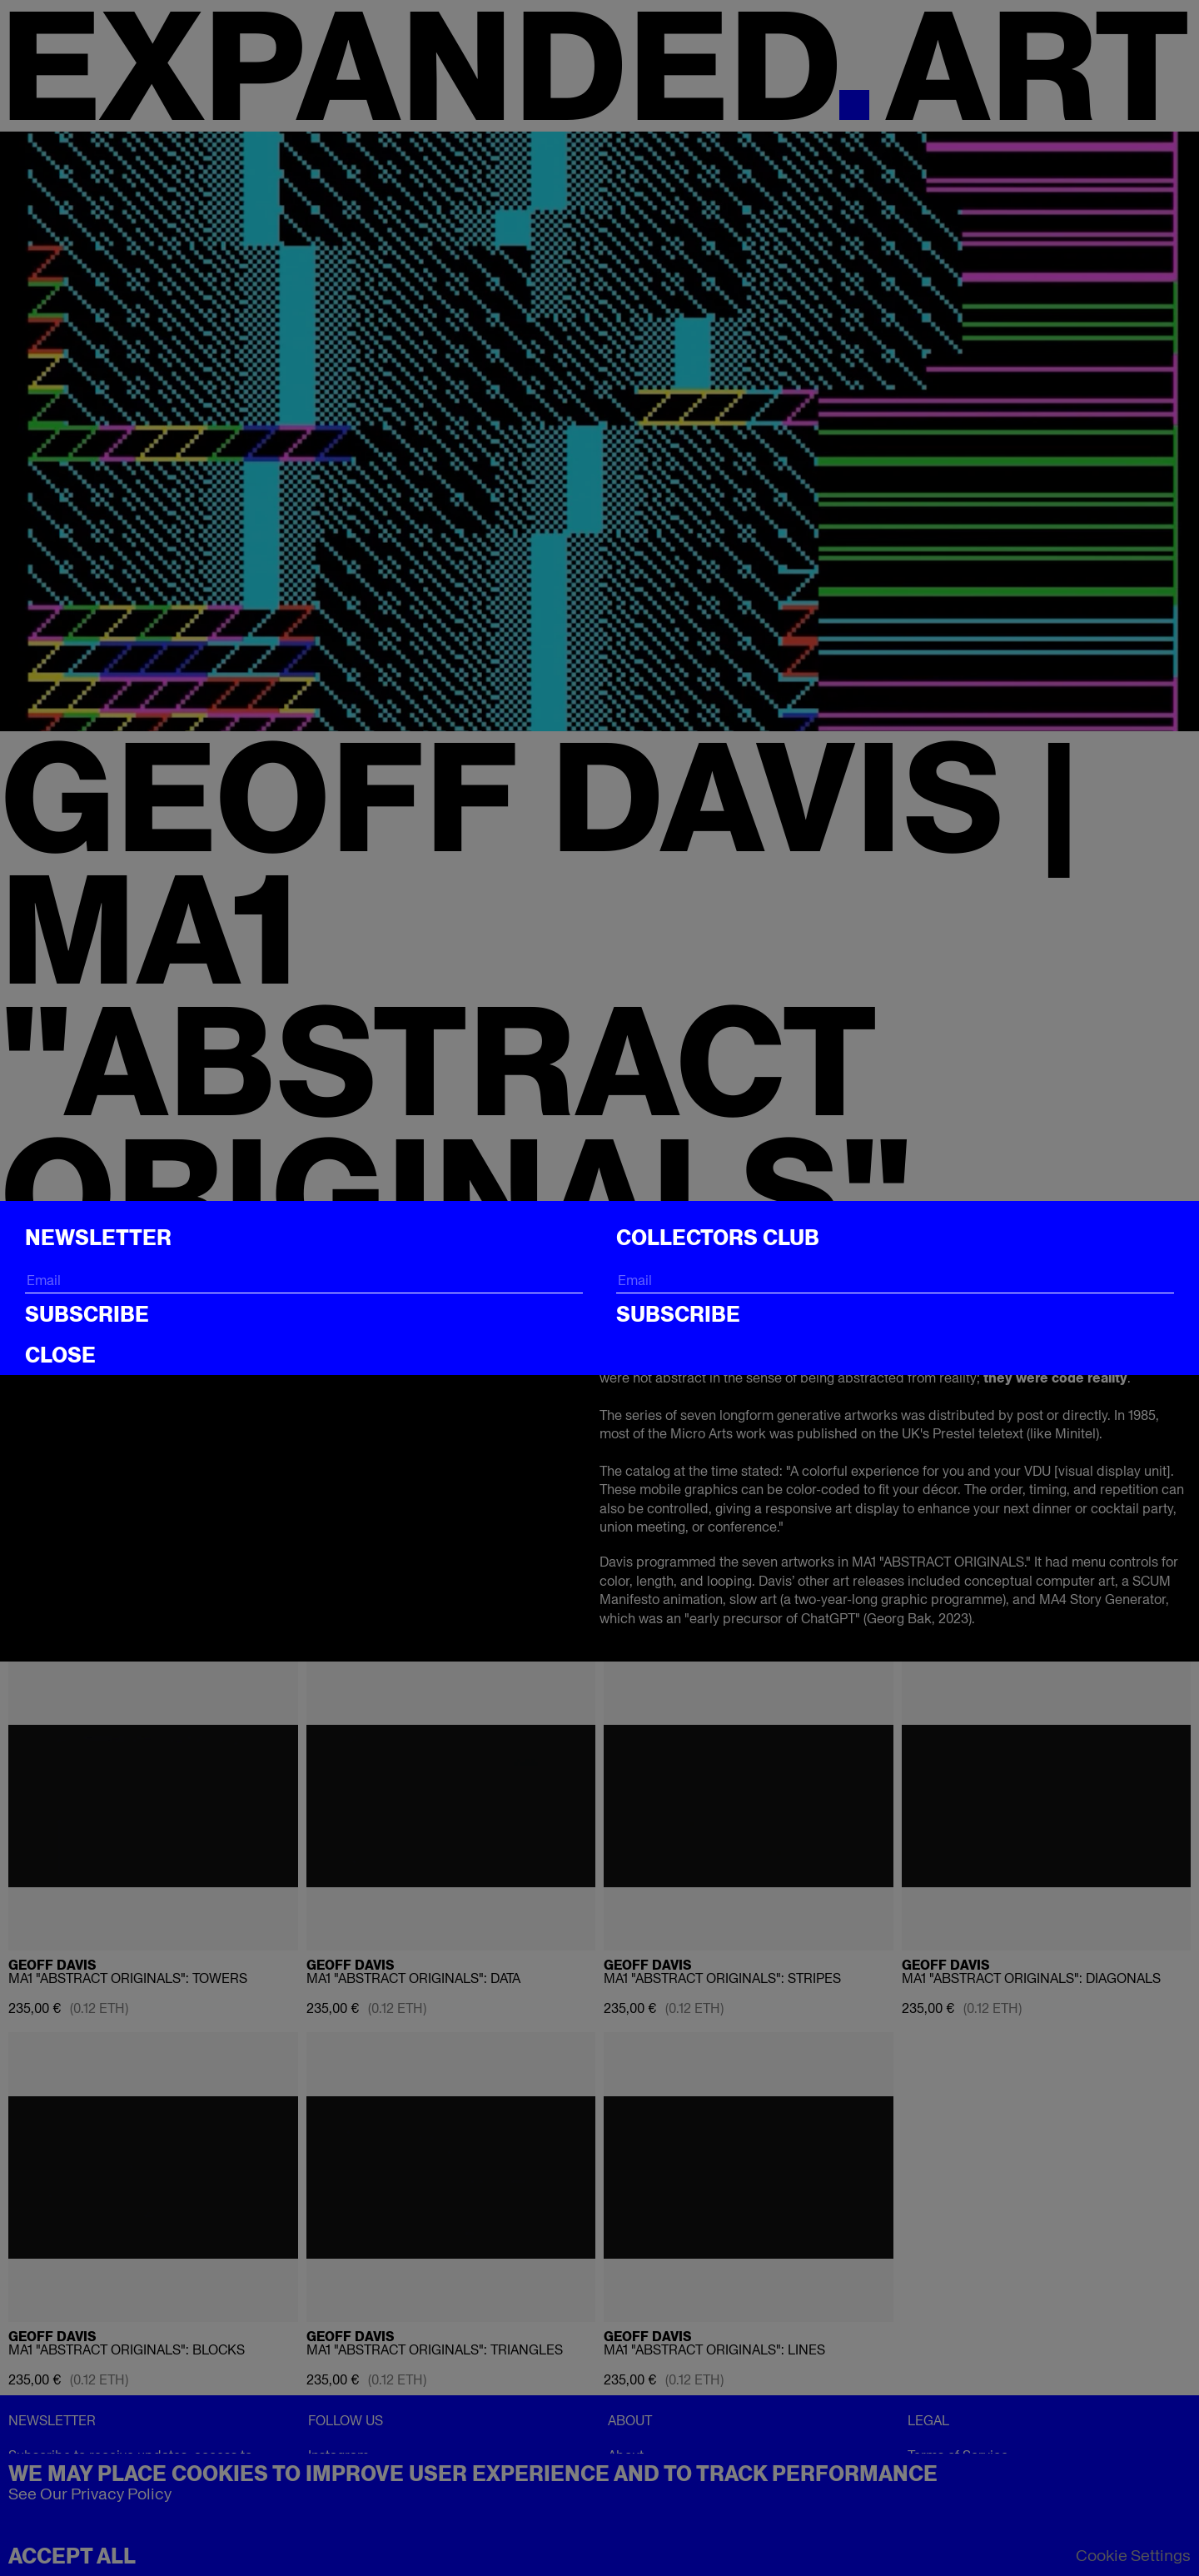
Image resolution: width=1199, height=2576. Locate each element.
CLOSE (60, 1355)
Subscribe (87, 1314)
